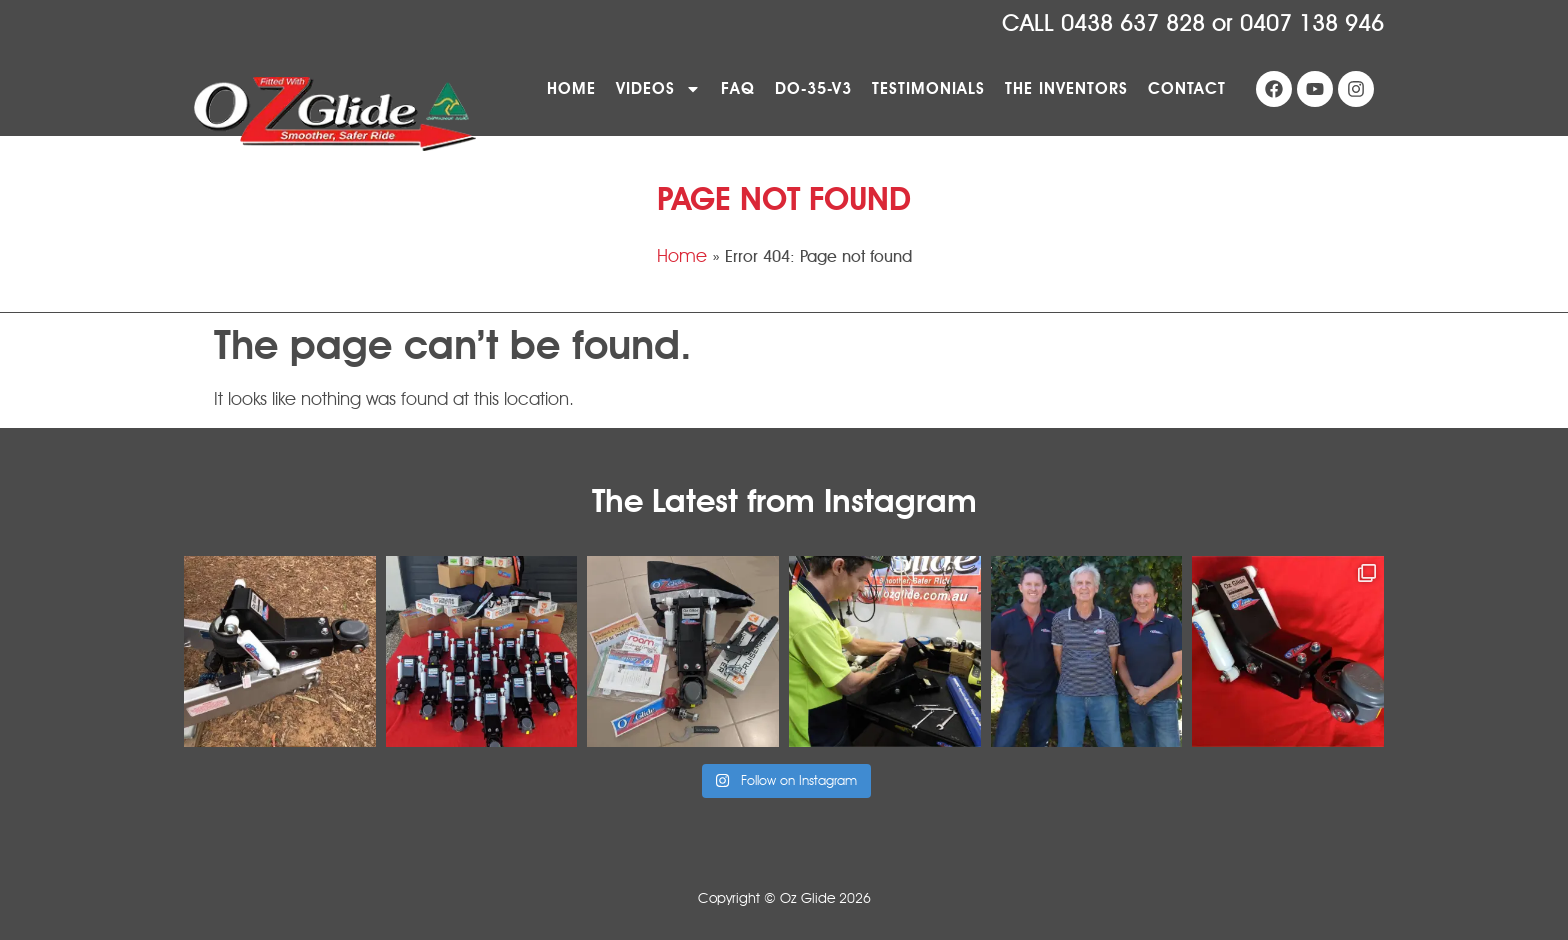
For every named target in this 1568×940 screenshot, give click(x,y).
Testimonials (928, 88)
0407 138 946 (1312, 23)
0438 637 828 (1133, 23)
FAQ (738, 88)
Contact (1187, 88)
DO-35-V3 (813, 88)
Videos (658, 89)
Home (571, 88)
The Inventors (1066, 88)
